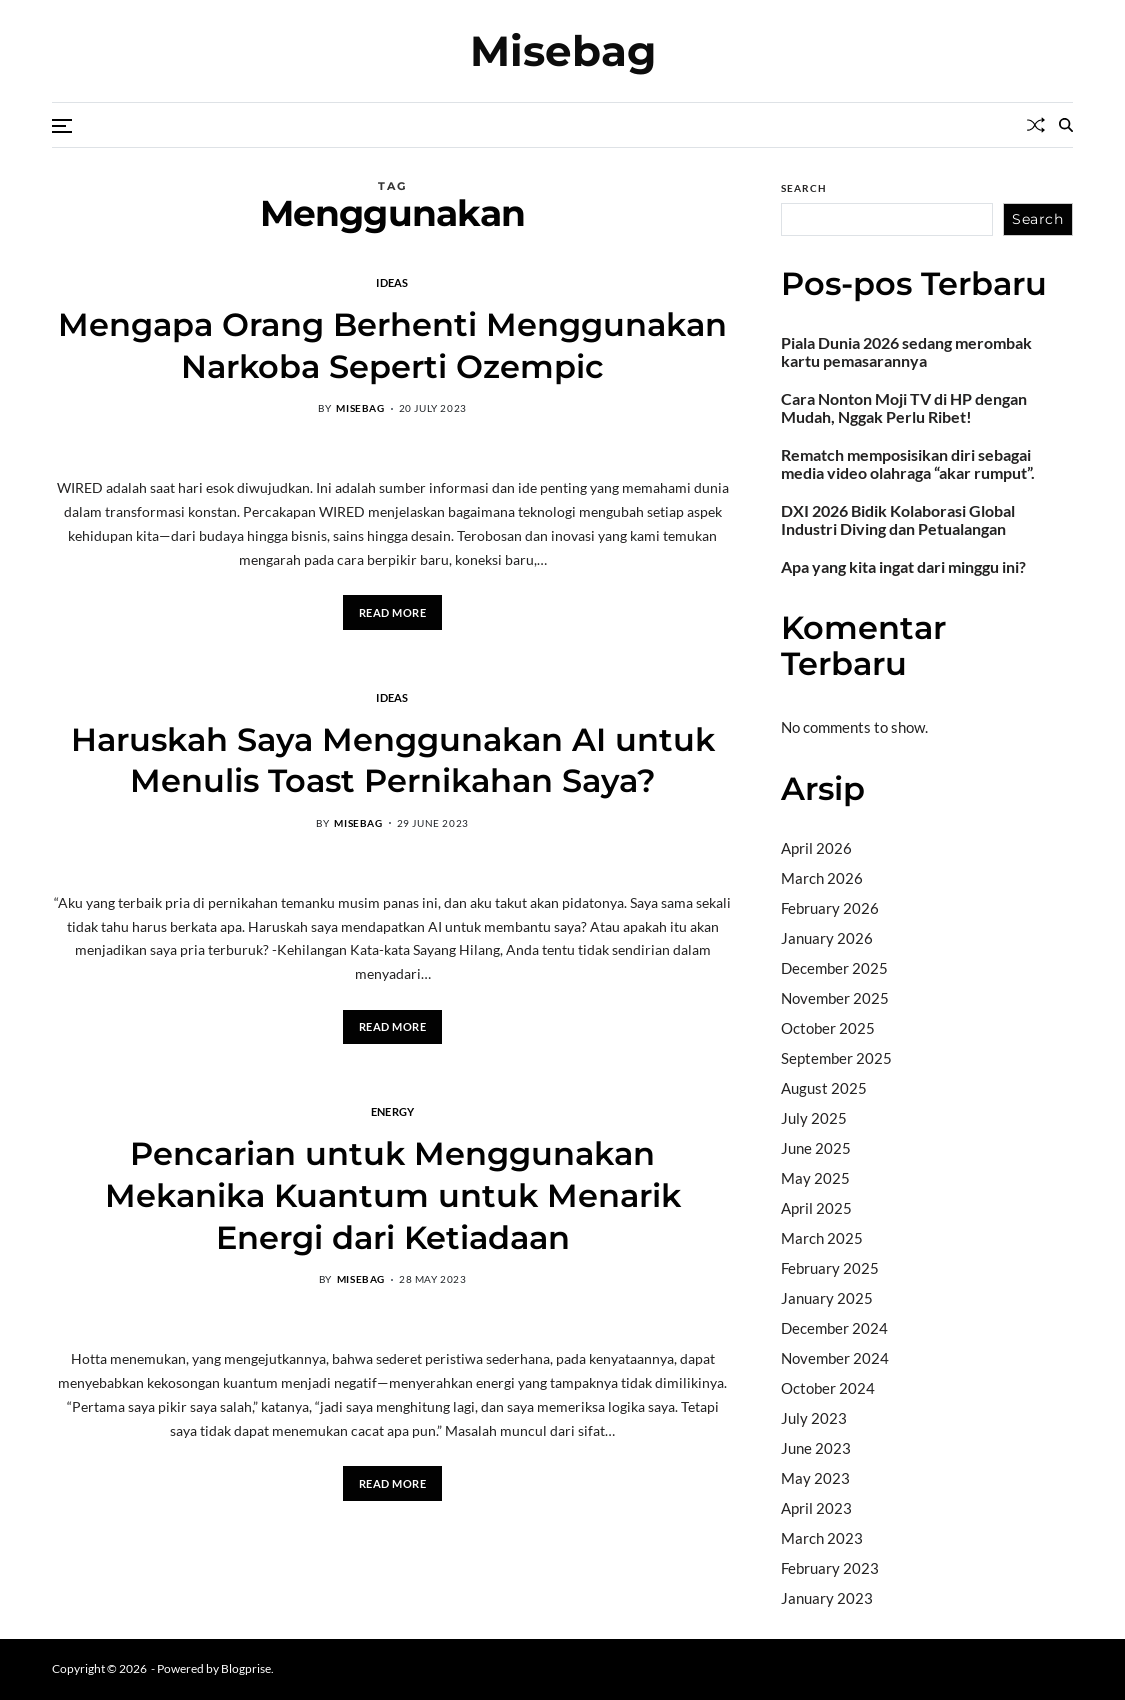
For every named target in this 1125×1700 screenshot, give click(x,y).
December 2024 (834, 1328)
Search (804, 188)
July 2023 (814, 1418)
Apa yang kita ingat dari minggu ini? (903, 567)
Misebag (563, 51)
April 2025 (816, 1208)
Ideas (392, 282)
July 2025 (814, 1118)
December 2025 (834, 968)
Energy (393, 1111)
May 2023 (815, 1478)
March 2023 (822, 1538)
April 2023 (816, 1508)
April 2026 (816, 848)
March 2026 (822, 878)
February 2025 (830, 1268)
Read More (393, 612)
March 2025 (822, 1238)
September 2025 (836, 1058)
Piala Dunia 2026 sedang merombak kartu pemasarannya (906, 352)
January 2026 (827, 938)
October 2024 (828, 1388)
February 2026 (830, 908)
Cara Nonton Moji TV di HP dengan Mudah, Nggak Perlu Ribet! (904, 408)
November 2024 (835, 1358)
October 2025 (828, 1028)
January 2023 (827, 1598)
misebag (360, 408)
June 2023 (816, 1448)
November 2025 (835, 998)
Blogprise (246, 1668)
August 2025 (824, 1088)
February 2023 (830, 1568)
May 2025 (815, 1178)
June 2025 (816, 1148)
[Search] (1066, 125)
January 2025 (827, 1298)
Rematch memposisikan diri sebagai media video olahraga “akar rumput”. (908, 464)
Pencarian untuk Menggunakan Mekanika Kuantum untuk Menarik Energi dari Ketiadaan (393, 1195)
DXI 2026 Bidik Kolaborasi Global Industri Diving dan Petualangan (898, 520)
